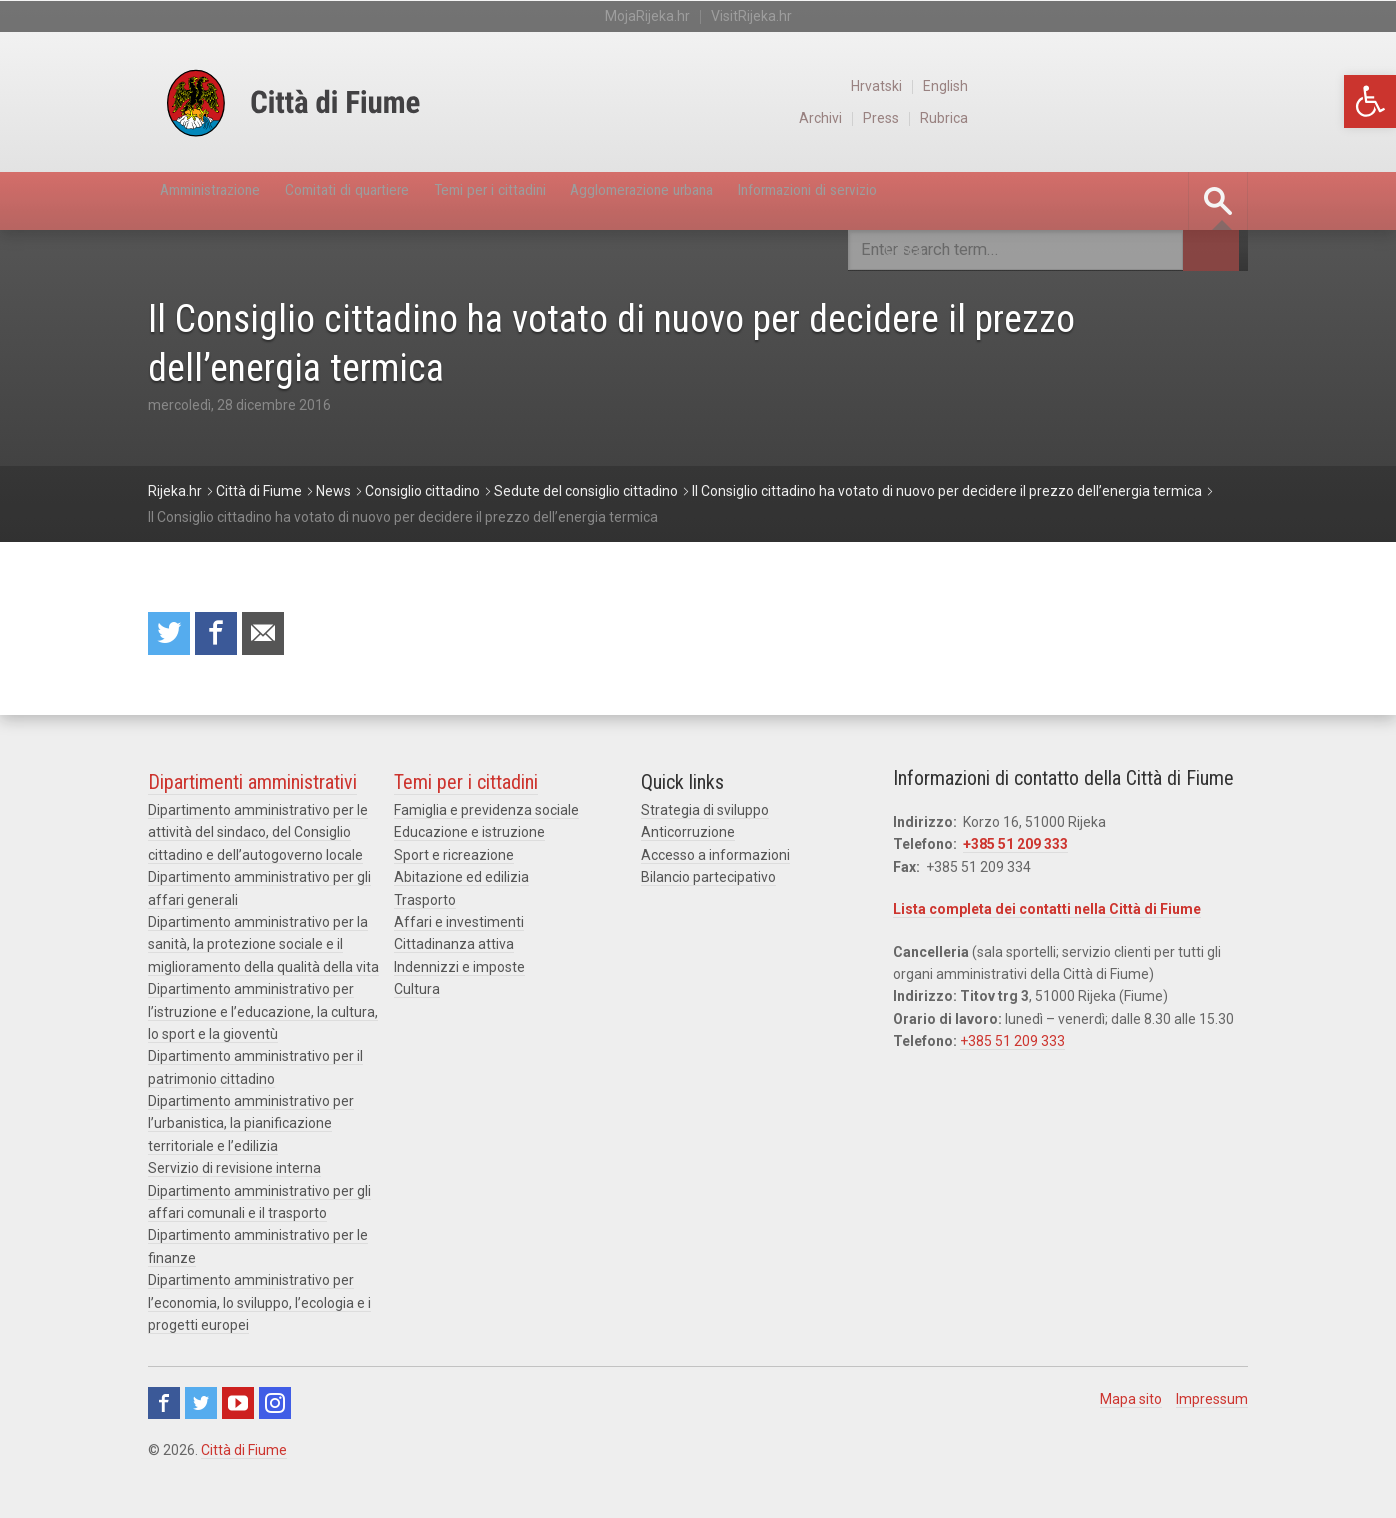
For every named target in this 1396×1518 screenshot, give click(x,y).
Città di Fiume (244, 1457)
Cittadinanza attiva (454, 951)
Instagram (275, 1410)
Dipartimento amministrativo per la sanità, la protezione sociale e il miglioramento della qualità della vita (263, 950)
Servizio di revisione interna (234, 1174)
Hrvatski (1152, 86)
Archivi (1094, 118)
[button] (1370, 101)
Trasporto (425, 906)
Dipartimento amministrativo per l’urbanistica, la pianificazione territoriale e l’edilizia (251, 1129)
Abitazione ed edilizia (461, 883)
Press (1158, 118)
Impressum (1212, 1406)
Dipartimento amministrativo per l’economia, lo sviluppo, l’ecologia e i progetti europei (259, 1308)
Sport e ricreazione (454, 861)
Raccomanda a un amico (278, 636)
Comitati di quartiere (419, 201)
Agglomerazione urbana (817, 201)
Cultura (417, 995)
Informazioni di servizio (1041, 201)
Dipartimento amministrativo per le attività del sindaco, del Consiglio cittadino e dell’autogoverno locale (258, 838)
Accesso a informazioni (715, 861)
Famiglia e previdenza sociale (486, 816)
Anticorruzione (688, 839)
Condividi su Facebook (225, 636)
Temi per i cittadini (612, 201)
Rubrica (1224, 118)
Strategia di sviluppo (705, 816)
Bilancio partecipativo (708, 883)
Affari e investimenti (459, 928)
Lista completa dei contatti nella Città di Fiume (1047, 915)
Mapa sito (1131, 1406)
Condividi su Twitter (172, 636)
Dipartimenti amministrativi (252, 788)
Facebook (164, 1410)
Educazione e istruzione (469, 839)
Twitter (201, 1410)
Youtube (238, 1410)
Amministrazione (234, 201)
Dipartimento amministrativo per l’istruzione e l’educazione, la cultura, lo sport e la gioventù (263, 1017)
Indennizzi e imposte (459, 973)
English (1225, 86)
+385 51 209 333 (1015, 851)
